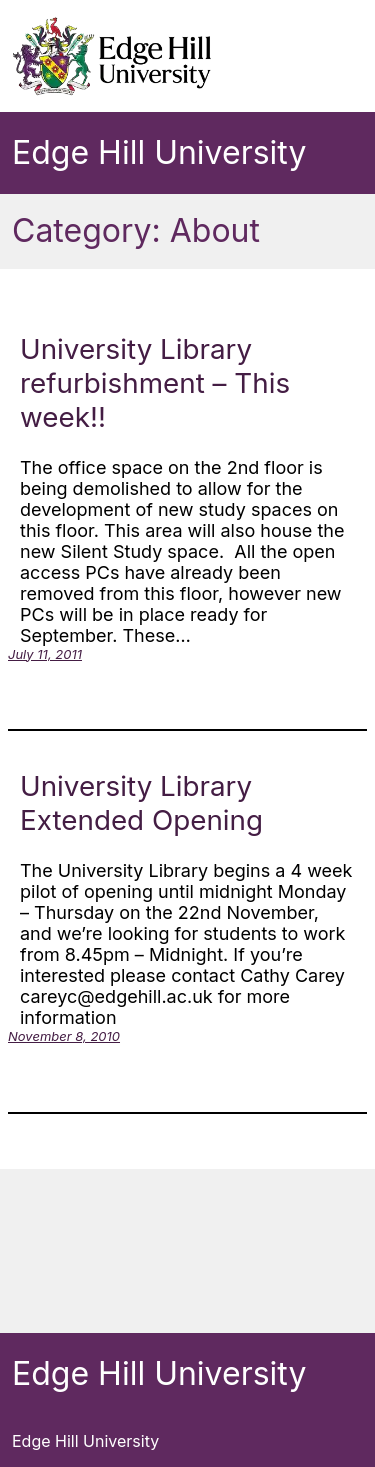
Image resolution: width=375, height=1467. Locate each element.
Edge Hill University (159, 152)
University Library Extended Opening (141, 803)
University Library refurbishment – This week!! (155, 383)
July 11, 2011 (45, 654)
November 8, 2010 (64, 1036)
